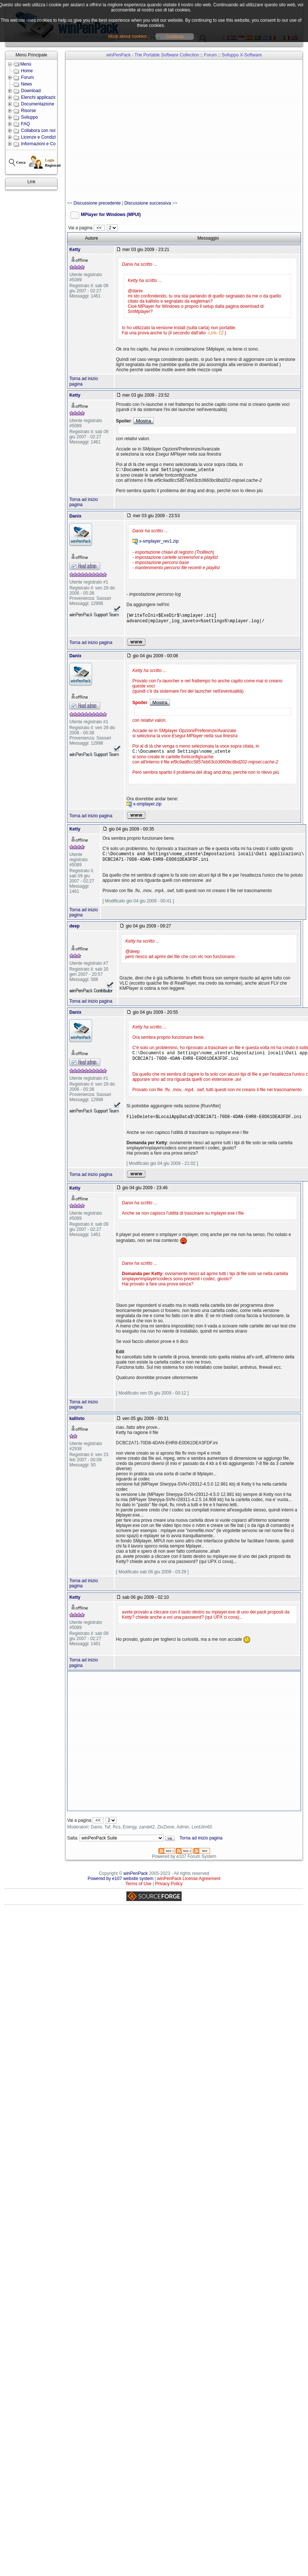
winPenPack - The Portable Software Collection (152, 55)
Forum (27, 77)
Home (27, 70)
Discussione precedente (97, 203)
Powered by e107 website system (121, 1886)
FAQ (25, 123)
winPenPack (135, 1881)
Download (31, 90)
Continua (174, 36)
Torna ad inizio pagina (90, 645)
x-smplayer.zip (147, 807)
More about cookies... (129, 36)
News (26, 84)
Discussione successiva (147, 203)
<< (99, 227)
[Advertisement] (103, 130)
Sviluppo (29, 117)
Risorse (28, 110)
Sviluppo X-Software (242, 55)
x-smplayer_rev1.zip (159, 541)
